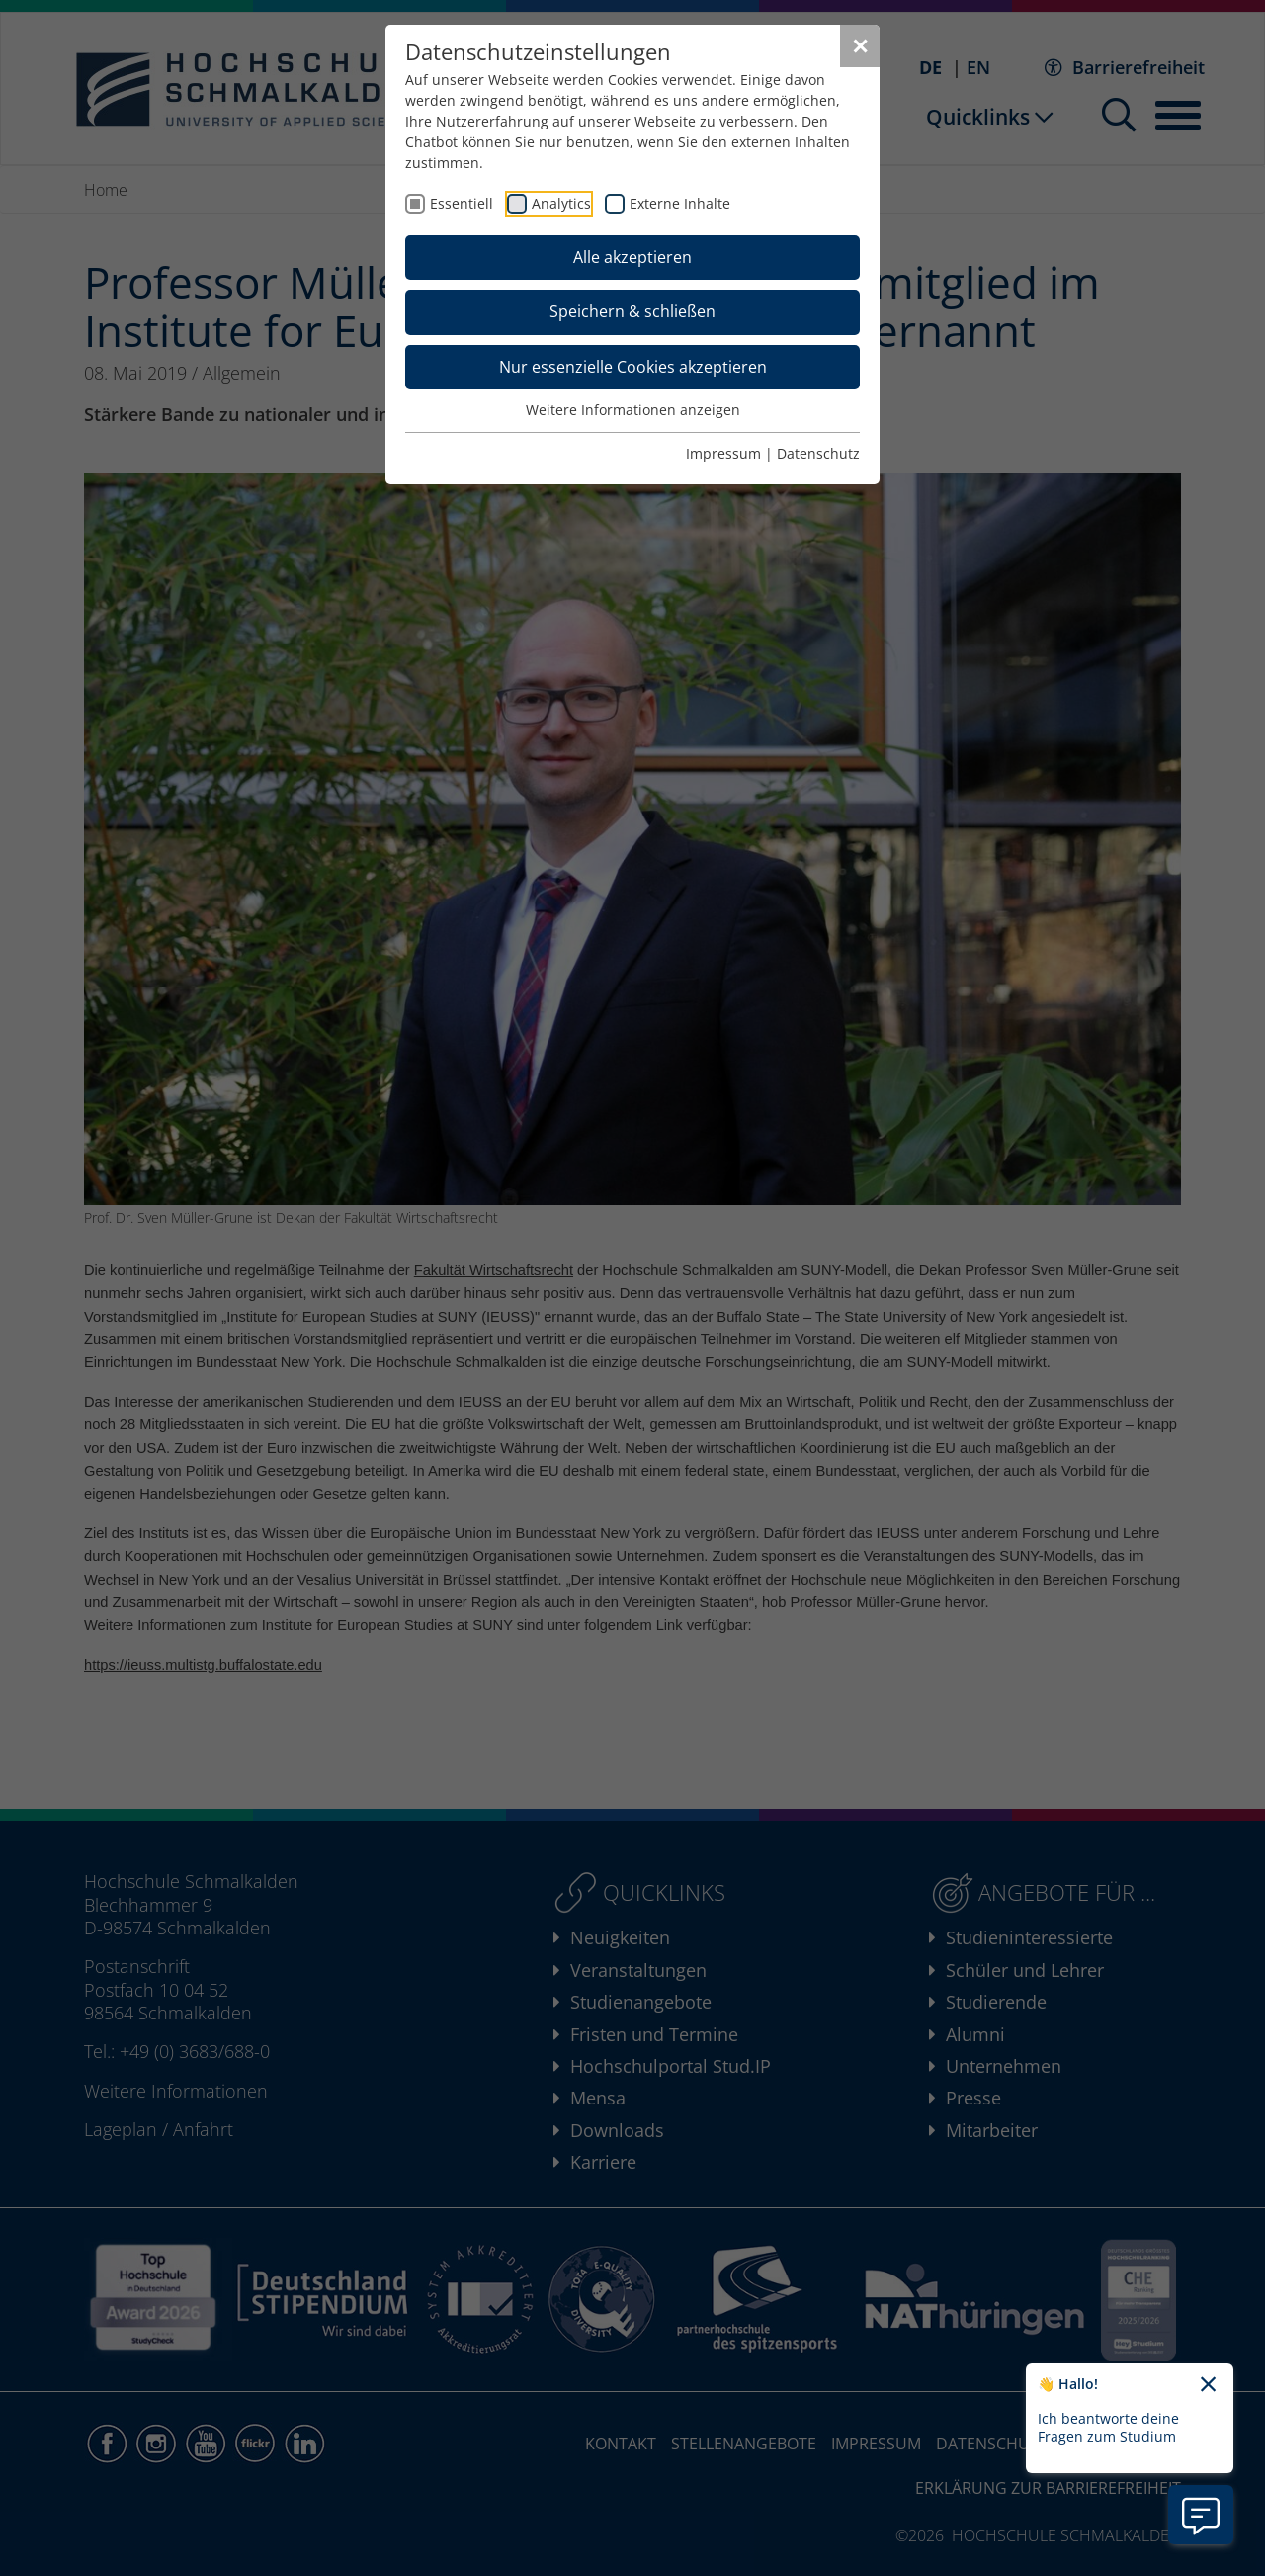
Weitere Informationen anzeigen (633, 409)
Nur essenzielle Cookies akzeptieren (633, 367)
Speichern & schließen (632, 311)
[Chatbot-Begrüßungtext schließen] (1208, 2385)
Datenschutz (818, 453)
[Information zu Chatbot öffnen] (1200, 2514)
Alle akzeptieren (632, 257)
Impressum (723, 453)
